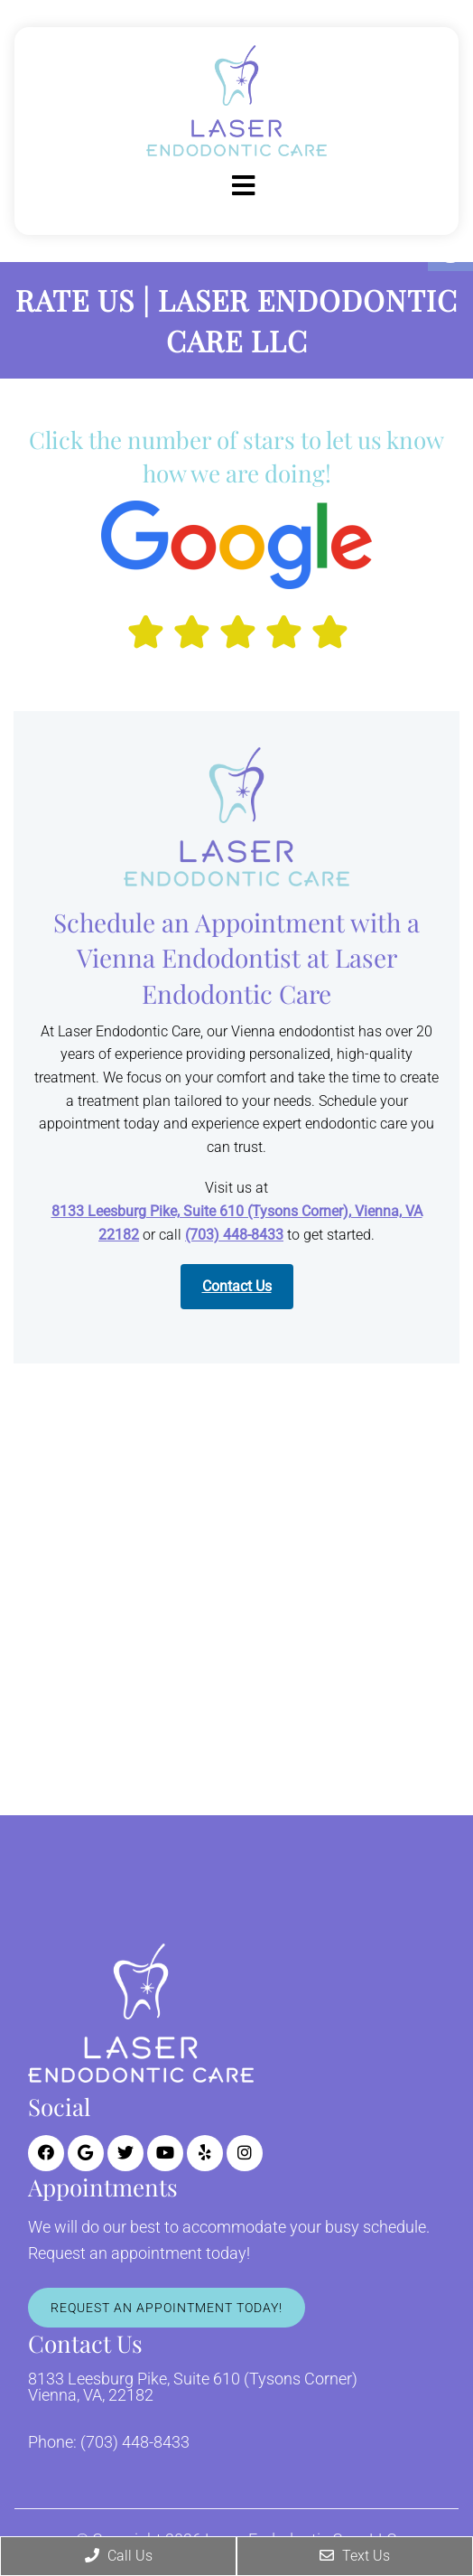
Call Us (119, 2555)
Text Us (355, 2555)
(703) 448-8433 (234, 1234)
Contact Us (237, 1286)
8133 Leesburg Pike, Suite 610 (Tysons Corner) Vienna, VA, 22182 (192, 2387)
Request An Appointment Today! (167, 2307)
